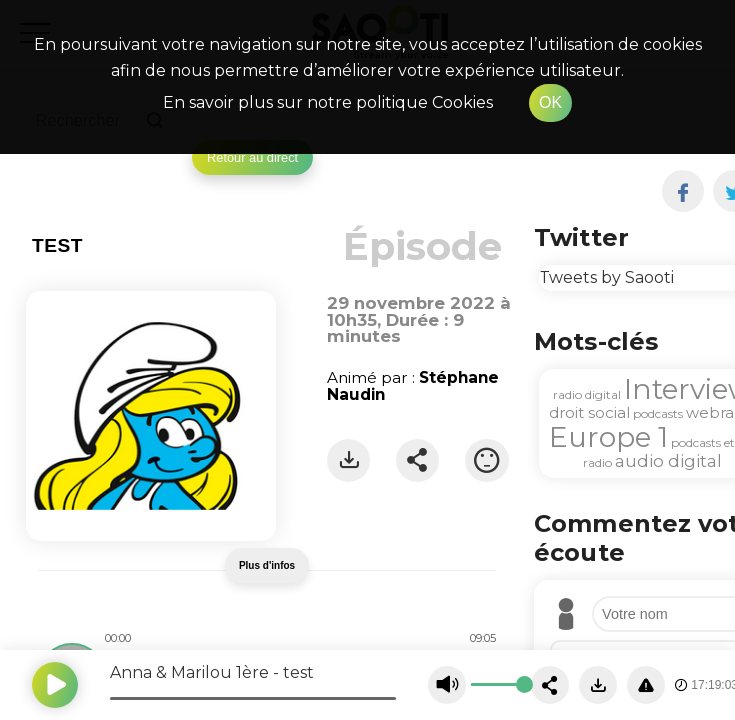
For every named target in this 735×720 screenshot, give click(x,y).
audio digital (668, 461)
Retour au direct (252, 157)
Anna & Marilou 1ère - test (212, 672)
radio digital (587, 394)
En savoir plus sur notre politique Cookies (328, 102)
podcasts (658, 413)
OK (550, 102)
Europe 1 (608, 437)
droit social (589, 412)
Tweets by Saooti (606, 277)
